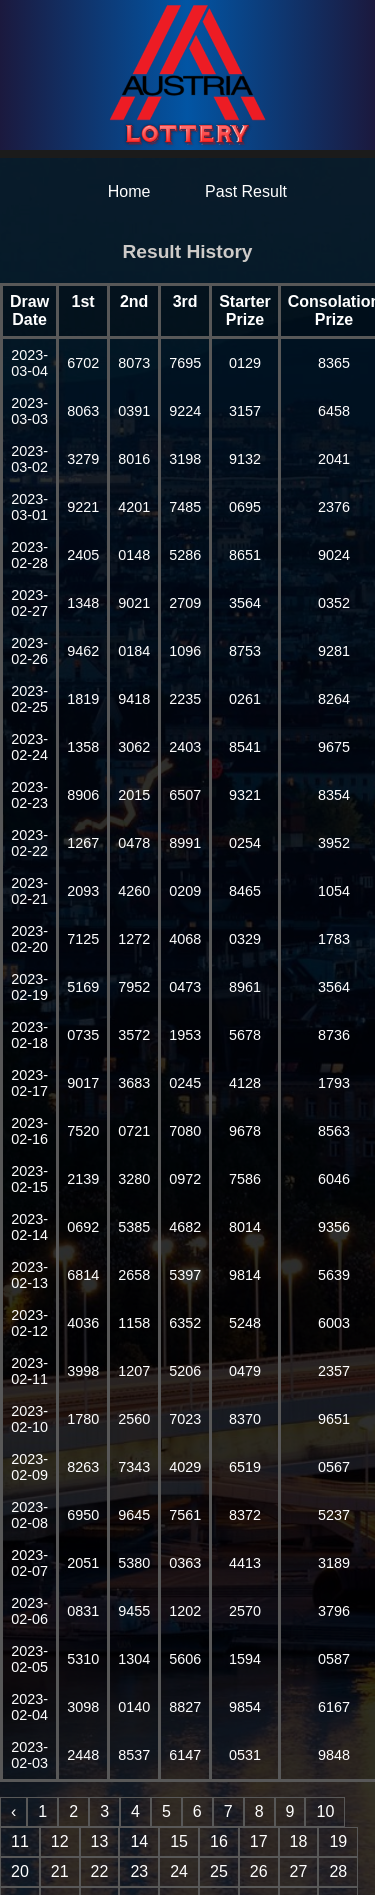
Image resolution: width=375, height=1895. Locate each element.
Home (129, 191)
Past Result (246, 191)
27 (299, 1871)
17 (259, 1841)
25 (219, 1871)
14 (139, 1841)
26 (259, 1871)
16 (219, 1841)
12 (60, 1841)
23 (139, 1871)
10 (325, 1811)
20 (20, 1871)
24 (179, 1871)
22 (100, 1871)
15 (179, 1841)
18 (299, 1841)
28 (338, 1871)
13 (100, 1841)
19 (338, 1841)
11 (20, 1841)
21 (60, 1871)
